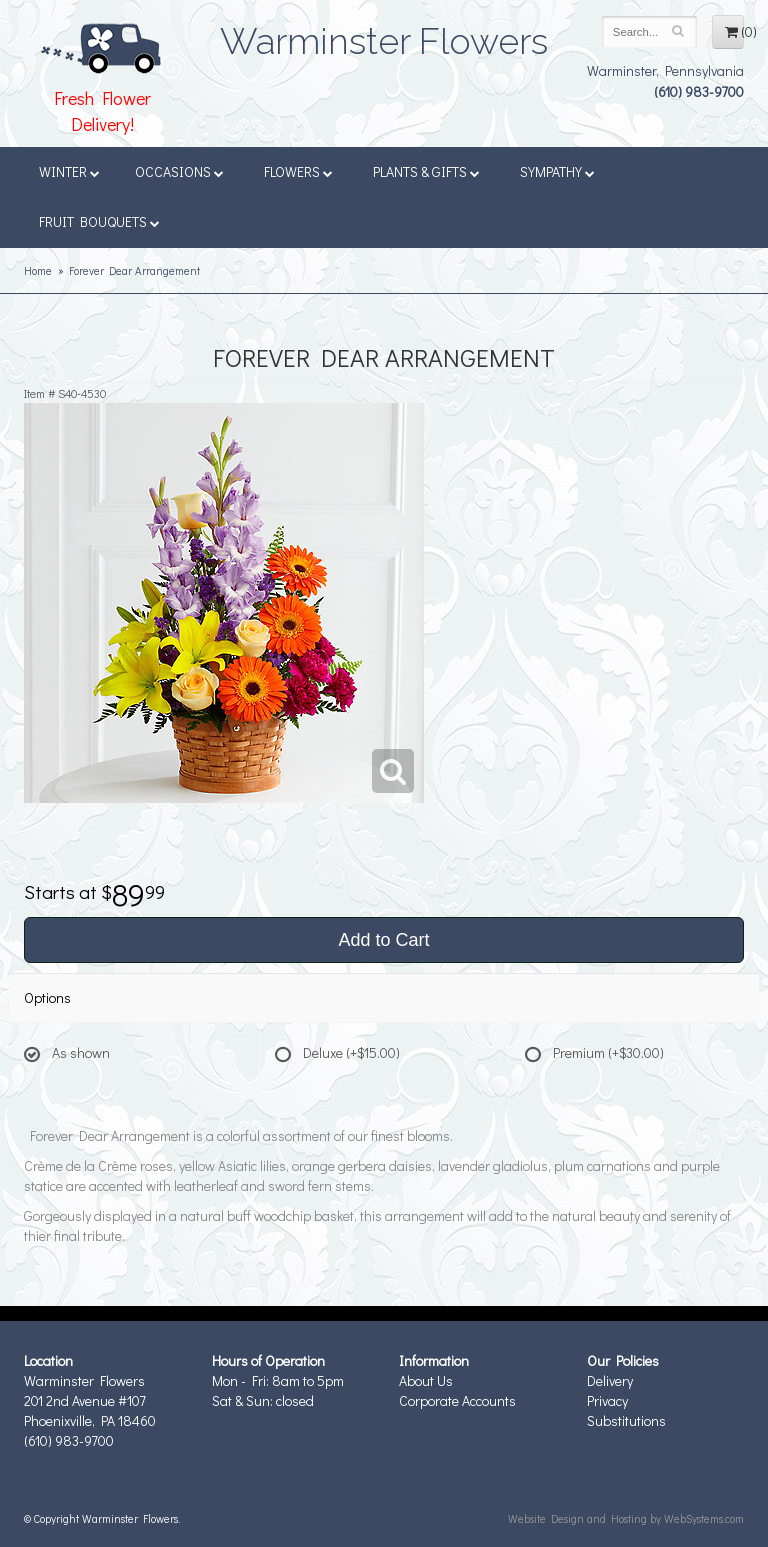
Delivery (610, 1380)
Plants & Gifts (426, 171)
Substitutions (626, 1420)
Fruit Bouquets (99, 221)
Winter (69, 171)
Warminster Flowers (384, 35)
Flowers (298, 171)
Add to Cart (383, 940)
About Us (426, 1380)
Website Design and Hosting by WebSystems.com (626, 1518)
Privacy (607, 1400)
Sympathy (557, 171)
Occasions (179, 171)
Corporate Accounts (457, 1400)
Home (38, 270)
